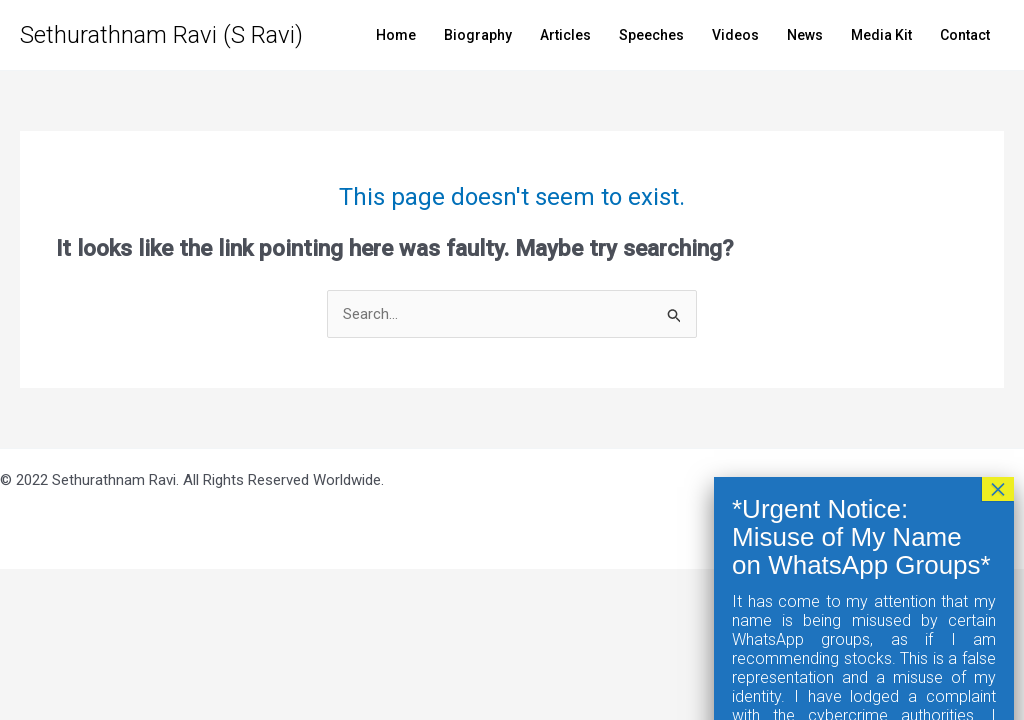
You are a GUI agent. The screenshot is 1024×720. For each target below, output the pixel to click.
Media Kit (881, 35)
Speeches (651, 35)
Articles (565, 35)
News (805, 35)
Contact (965, 35)
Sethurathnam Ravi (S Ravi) (161, 35)
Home (396, 35)
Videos (735, 35)
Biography (478, 35)
